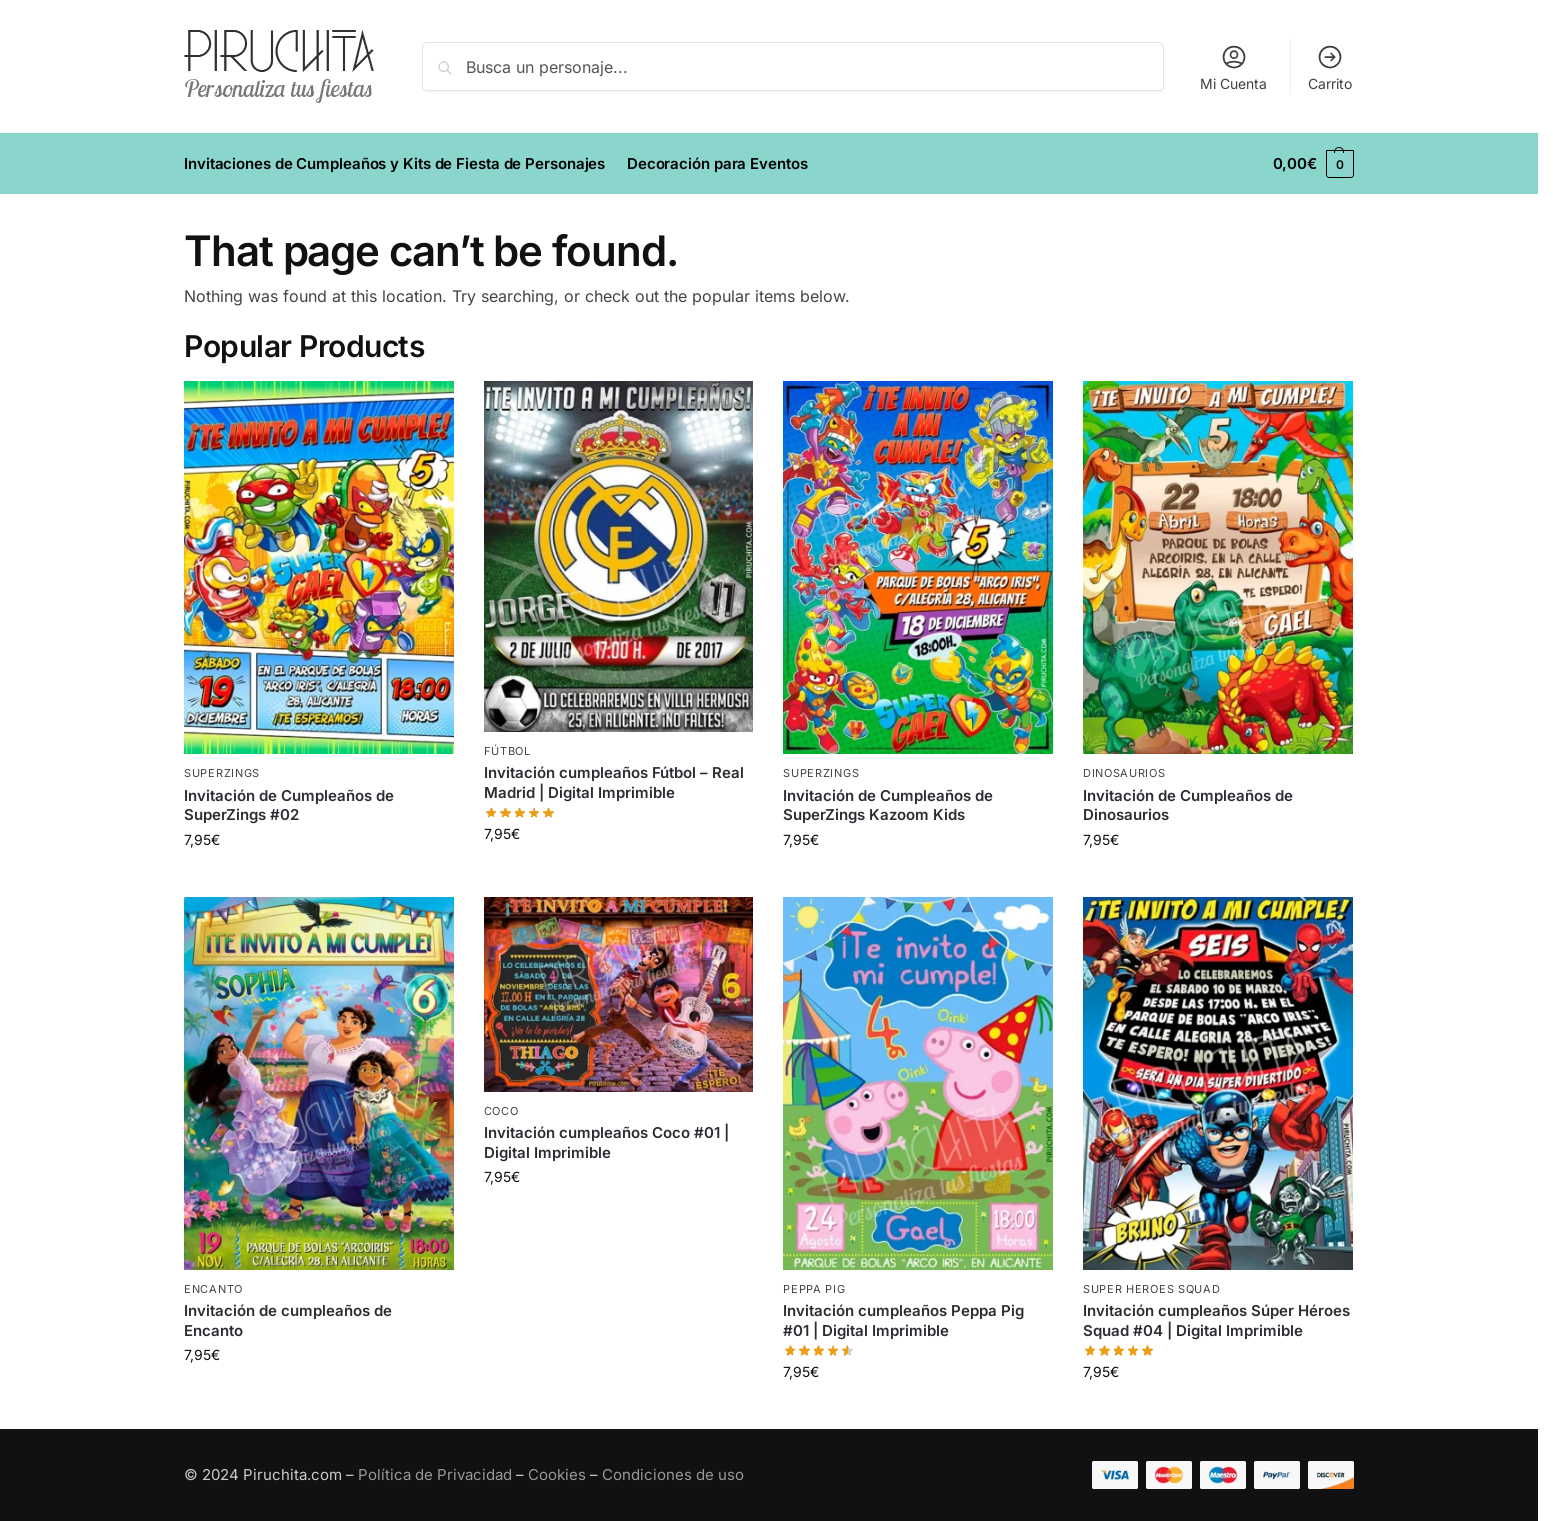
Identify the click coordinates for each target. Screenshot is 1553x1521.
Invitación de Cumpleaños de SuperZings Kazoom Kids (888, 805)
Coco (501, 1111)
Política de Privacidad (435, 1474)
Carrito (1330, 67)
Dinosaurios (1124, 773)
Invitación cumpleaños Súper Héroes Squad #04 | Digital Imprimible (1216, 1320)
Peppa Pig (814, 1289)
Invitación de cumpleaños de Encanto (288, 1320)
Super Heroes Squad (1152, 1289)
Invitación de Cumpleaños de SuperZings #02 (289, 805)
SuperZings (222, 773)
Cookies (557, 1474)
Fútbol (507, 751)
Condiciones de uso (673, 1474)
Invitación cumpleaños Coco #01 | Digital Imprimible (606, 1142)
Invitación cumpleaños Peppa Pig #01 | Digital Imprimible (903, 1320)
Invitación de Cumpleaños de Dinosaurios (1188, 805)
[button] (1313, 164)
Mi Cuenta (1233, 67)
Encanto (213, 1289)
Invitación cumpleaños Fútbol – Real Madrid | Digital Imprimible (614, 782)
